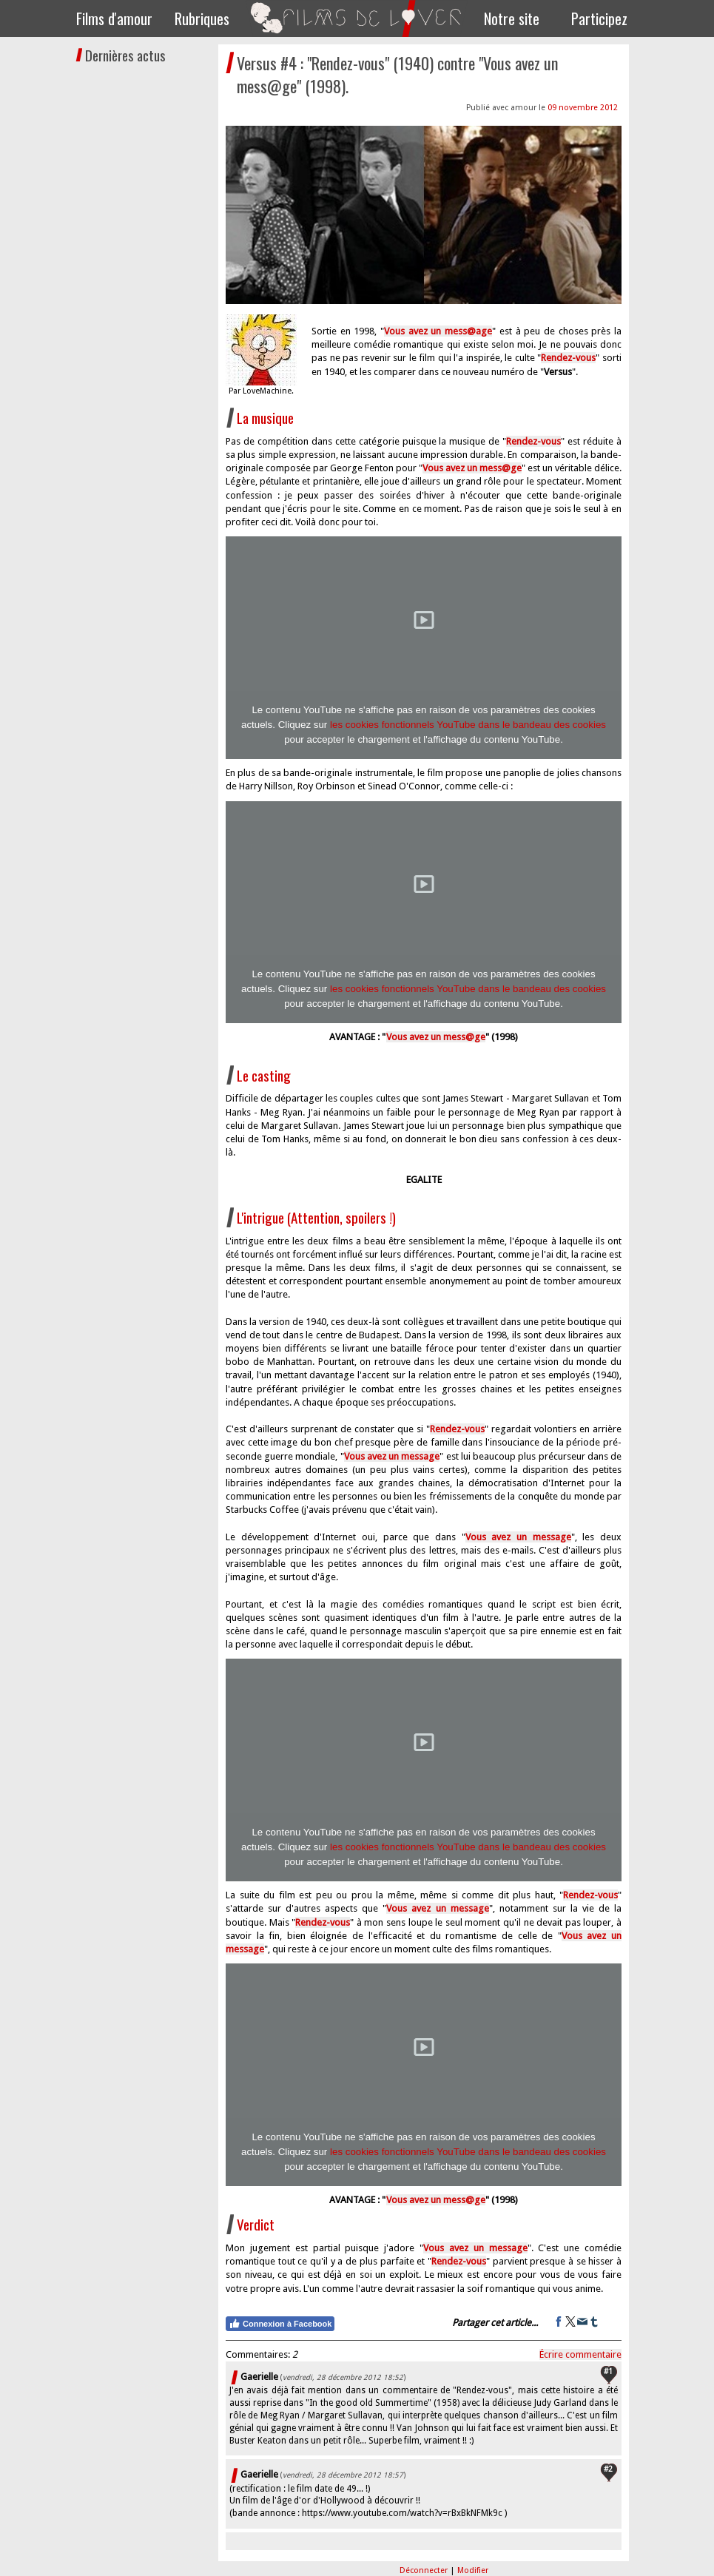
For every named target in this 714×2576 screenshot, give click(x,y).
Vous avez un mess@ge (435, 1036)
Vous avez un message (437, 1908)
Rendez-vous (590, 1895)
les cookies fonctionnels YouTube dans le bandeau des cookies (468, 724)
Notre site (511, 18)
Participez (599, 18)
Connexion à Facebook (280, 2324)
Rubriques (202, 18)
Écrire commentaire (580, 2354)
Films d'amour (114, 18)
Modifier (472, 2570)
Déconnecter (425, 2570)
